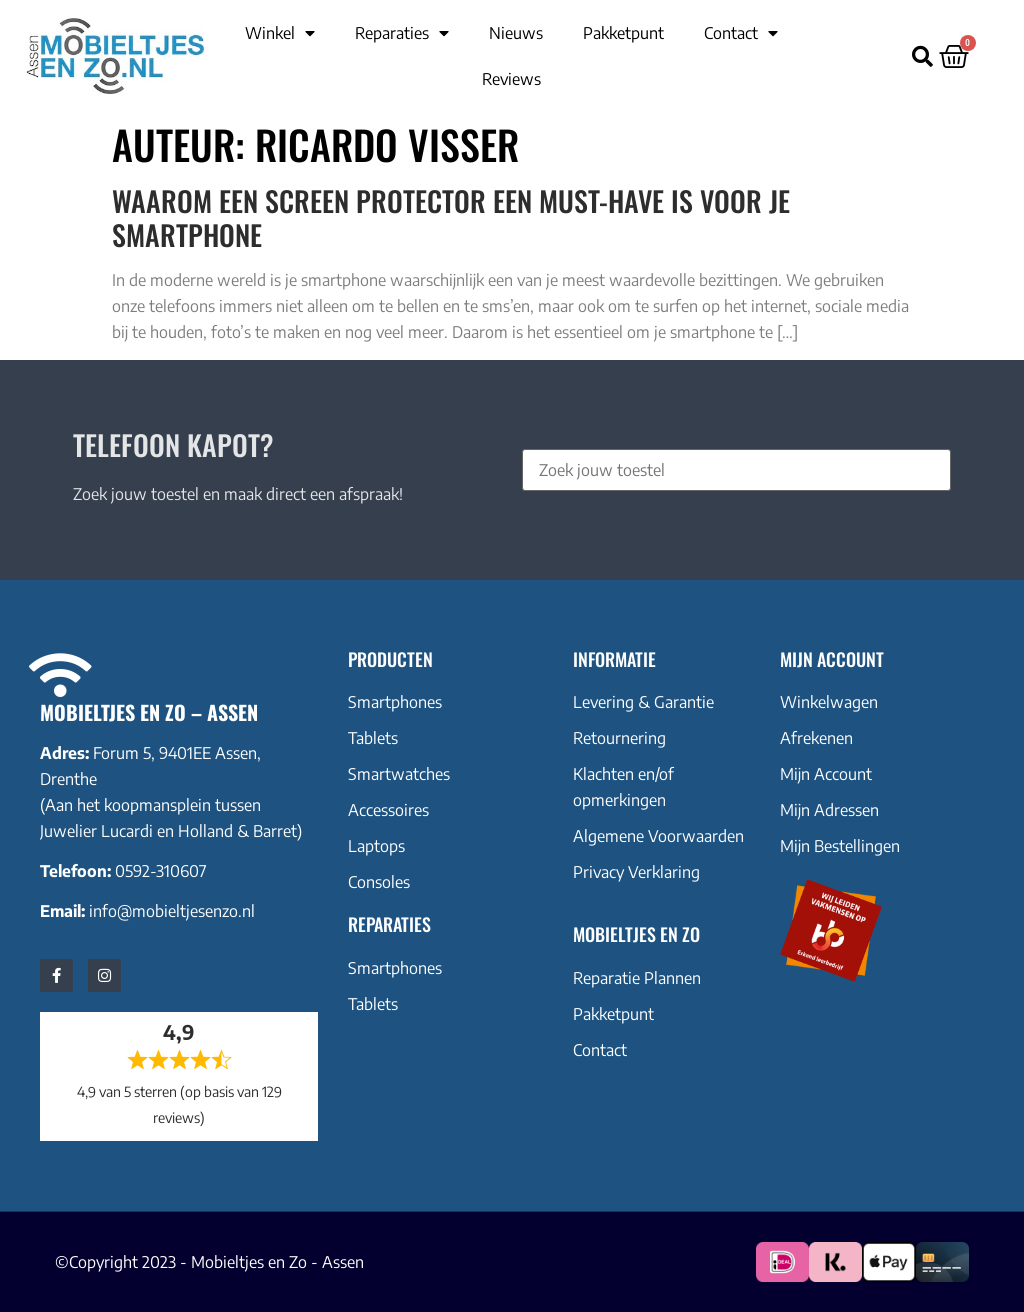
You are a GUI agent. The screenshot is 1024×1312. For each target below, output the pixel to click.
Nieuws (516, 33)
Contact (741, 33)
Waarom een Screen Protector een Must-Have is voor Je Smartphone (451, 217)
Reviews (511, 79)
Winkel (280, 33)
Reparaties (402, 33)
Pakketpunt (623, 33)
